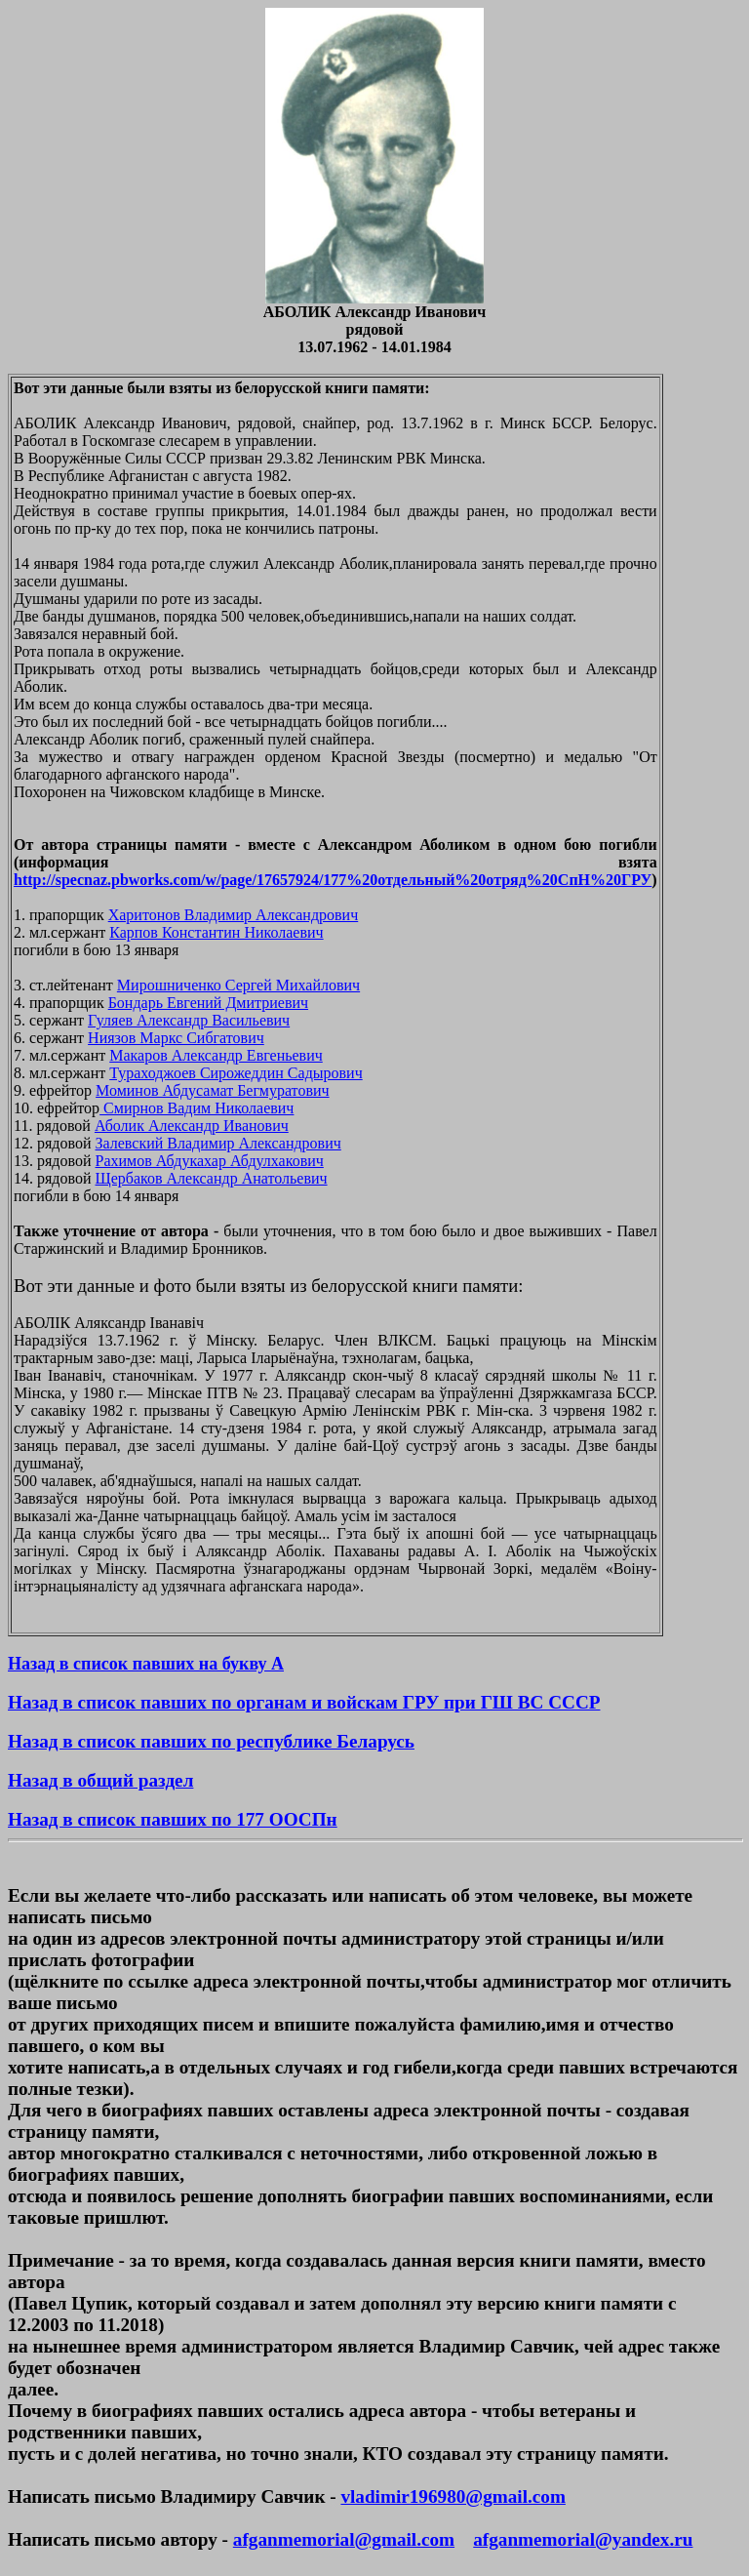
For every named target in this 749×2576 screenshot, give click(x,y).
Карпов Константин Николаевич (216, 932)
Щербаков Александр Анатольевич (212, 1178)
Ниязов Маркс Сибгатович (176, 1037)
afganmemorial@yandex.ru (582, 2539)
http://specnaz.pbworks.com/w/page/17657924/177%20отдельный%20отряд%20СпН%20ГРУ (332, 879)
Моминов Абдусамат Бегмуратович (212, 1090)
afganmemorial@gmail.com (343, 2539)
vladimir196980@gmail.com (452, 2496)
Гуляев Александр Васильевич (189, 1020)
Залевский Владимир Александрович (218, 1143)
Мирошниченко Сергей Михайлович (238, 985)
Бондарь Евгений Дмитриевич (208, 1002)
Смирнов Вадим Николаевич (196, 1108)
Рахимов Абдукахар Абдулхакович (210, 1160)
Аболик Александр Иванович (192, 1125)
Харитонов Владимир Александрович (233, 914)
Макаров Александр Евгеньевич (216, 1055)
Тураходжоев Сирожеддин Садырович (235, 1073)
